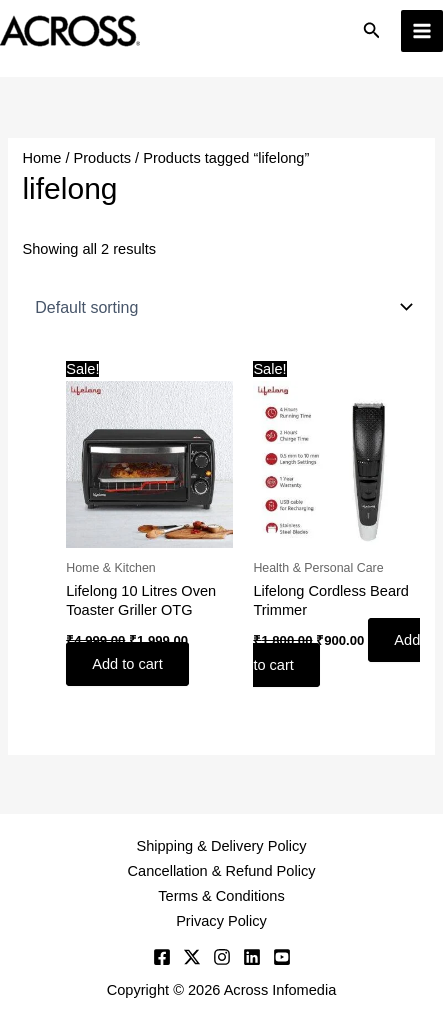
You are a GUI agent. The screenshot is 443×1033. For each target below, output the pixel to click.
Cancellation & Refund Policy (222, 871)
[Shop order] (221, 307)
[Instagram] (222, 957)
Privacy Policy (221, 921)
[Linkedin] (252, 957)
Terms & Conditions (221, 896)
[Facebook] (162, 957)
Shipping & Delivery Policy (221, 846)
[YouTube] (282, 957)
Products (103, 158)
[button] (372, 31)
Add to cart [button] (127, 664)
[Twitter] (192, 957)
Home (41, 158)
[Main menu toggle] (422, 31)
